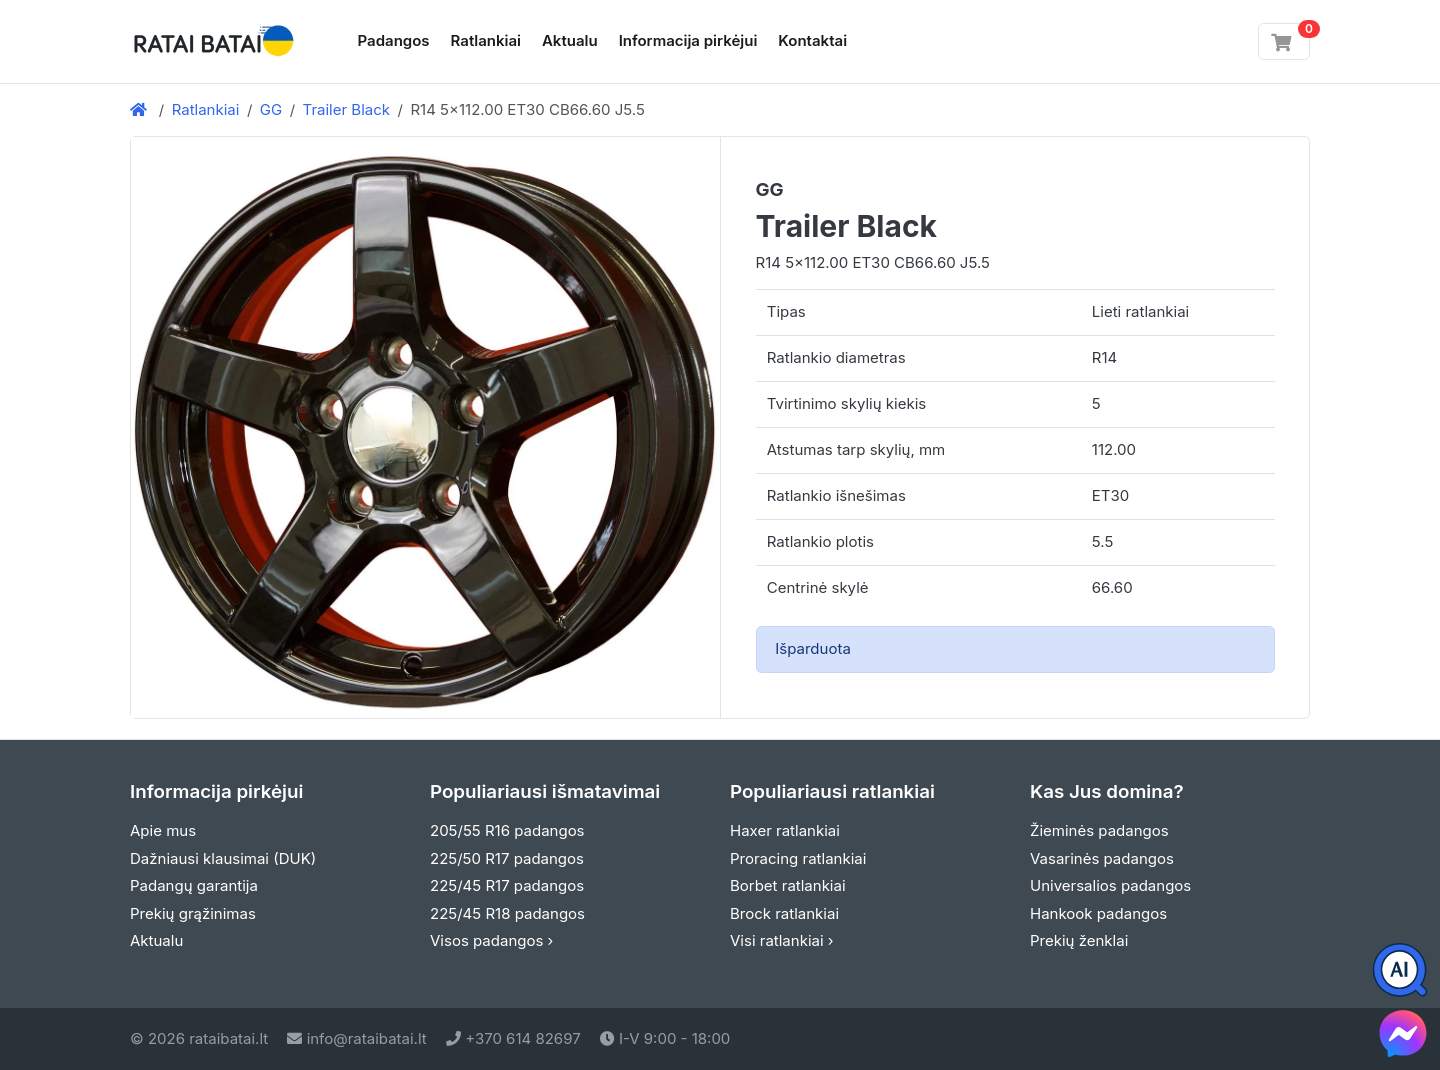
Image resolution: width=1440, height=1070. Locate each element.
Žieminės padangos (1099, 830)
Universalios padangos (1110, 885)
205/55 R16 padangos (507, 830)
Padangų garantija (194, 885)
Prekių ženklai (1079, 940)
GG (271, 109)
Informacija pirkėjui (688, 40)
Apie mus (163, 830)
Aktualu (570, 40)
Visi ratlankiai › (782, 940)
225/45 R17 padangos (507, 885)
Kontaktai (812, 40)
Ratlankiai (486, 40)
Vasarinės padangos (1102, 858)
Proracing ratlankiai (798, 858)
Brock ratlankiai (784, 913)
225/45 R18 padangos (507, 913)
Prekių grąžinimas (193, 913)
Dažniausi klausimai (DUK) (223, 858)
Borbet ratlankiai (788, 885)
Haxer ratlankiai (785, 830)
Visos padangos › (491, 940)
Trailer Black (346, 109)
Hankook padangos (1098, 913)
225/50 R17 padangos (507, 858)
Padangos (394, 40)
